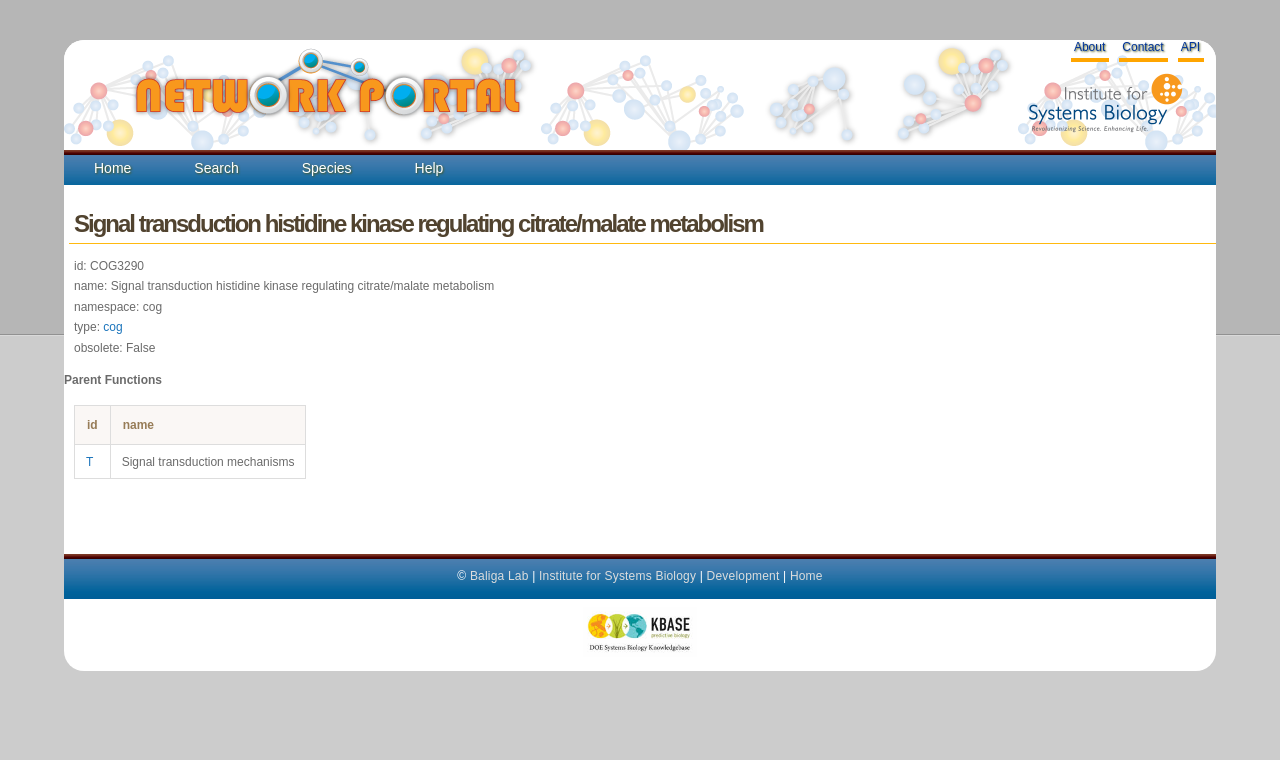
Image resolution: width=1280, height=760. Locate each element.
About (1089, 47)
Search (216, 168)
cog (112, 327)
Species (327, 168)
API (1190, 47)
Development (743, 576)
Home (112, 168)
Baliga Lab (499, 576)
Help (429, 168)
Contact (1142, 47)
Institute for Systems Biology (617, 576)
